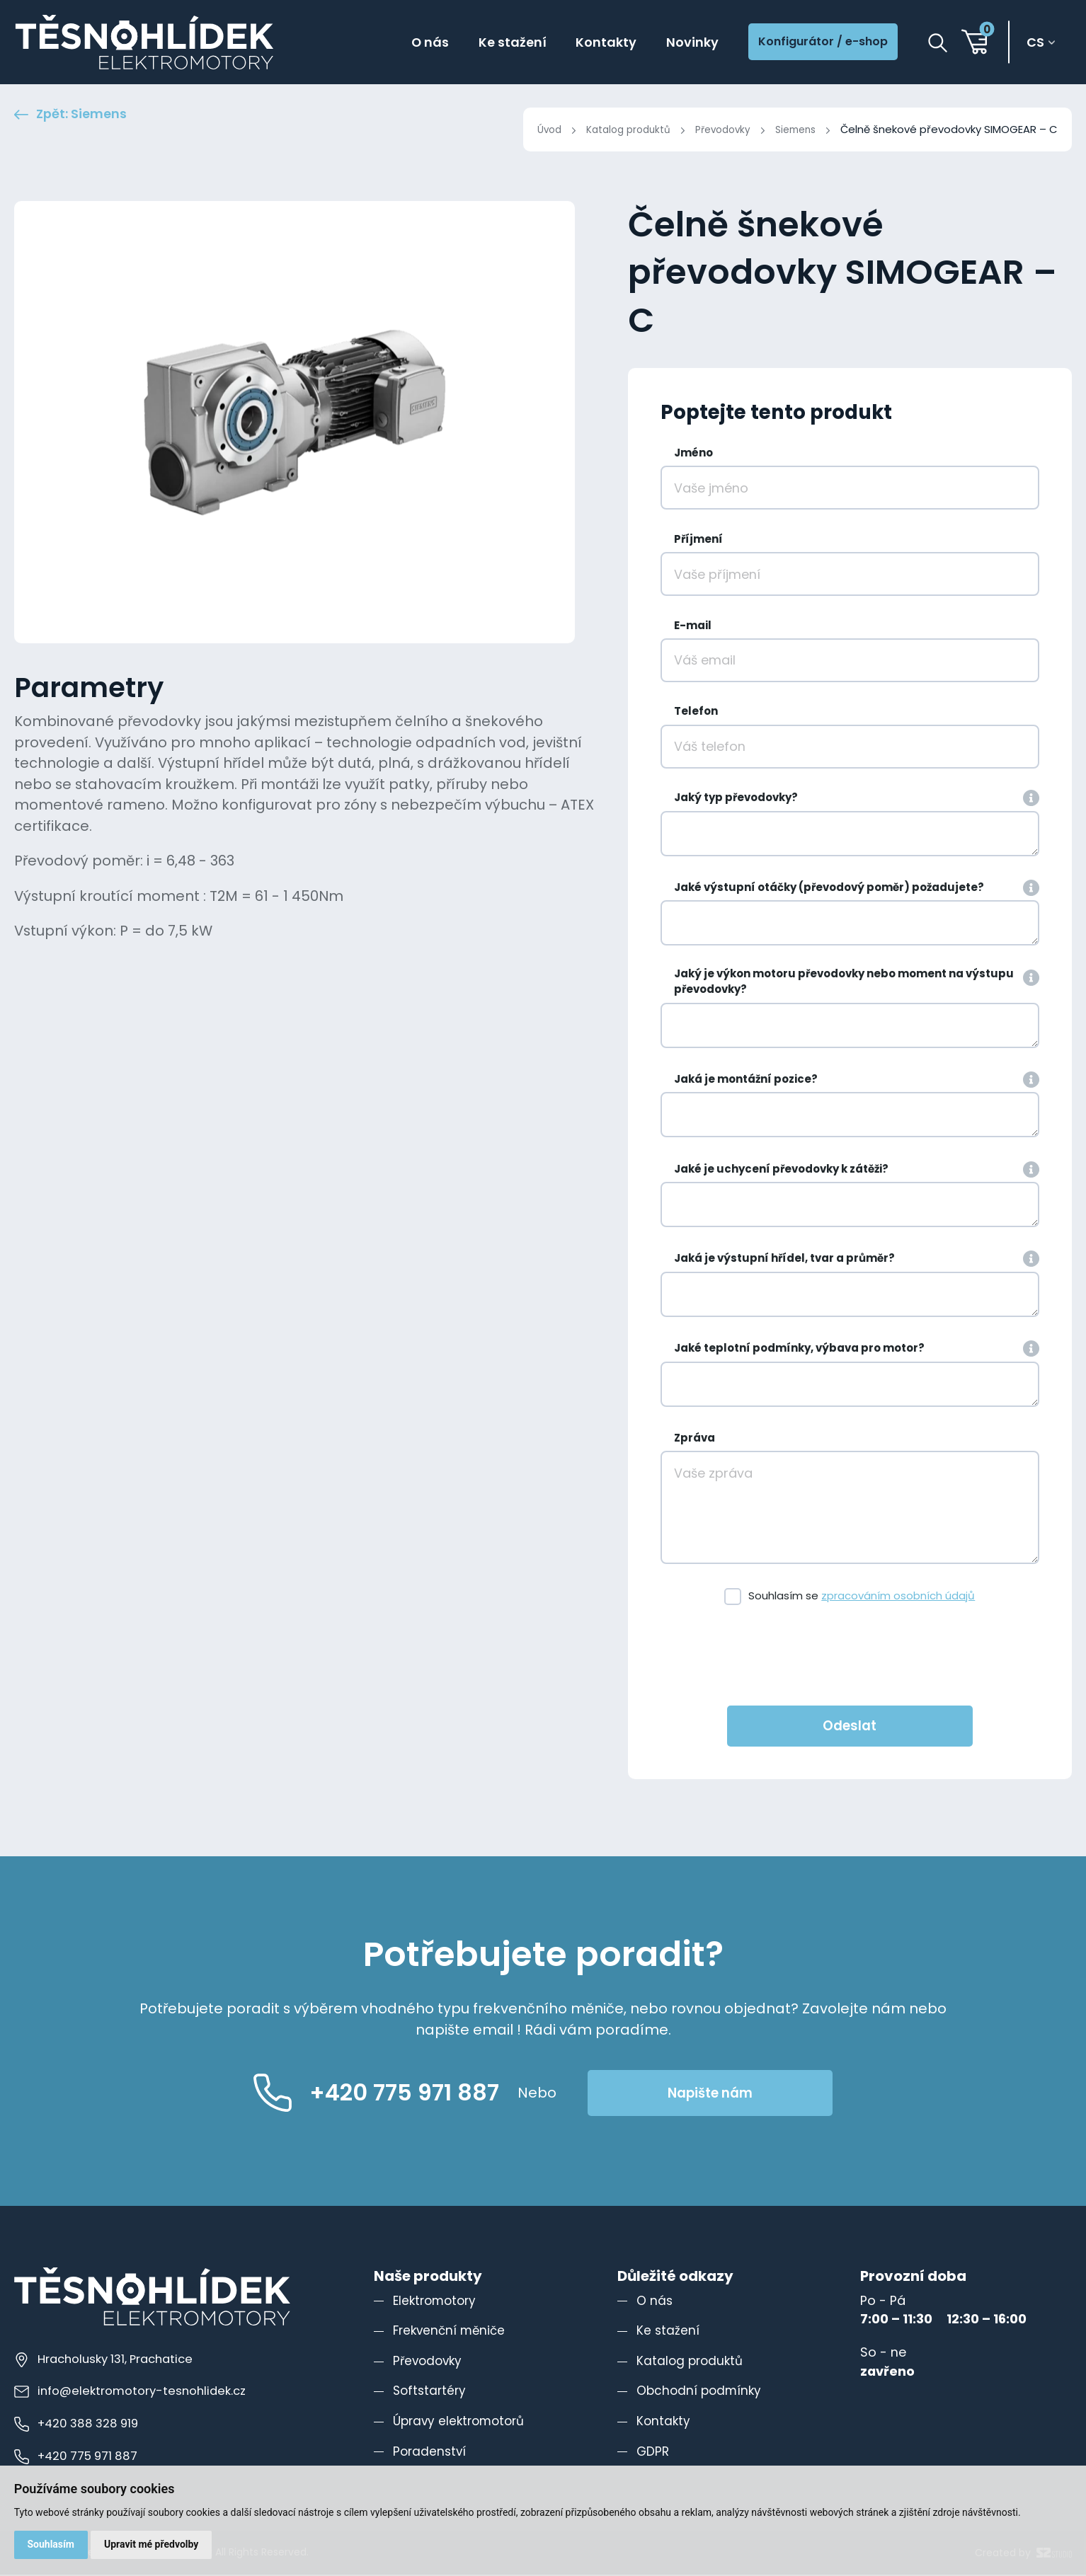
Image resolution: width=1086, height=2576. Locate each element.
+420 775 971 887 (78, 2457)
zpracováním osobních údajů (898, 1596)
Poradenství (431, 2452)
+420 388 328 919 (78, 2424)
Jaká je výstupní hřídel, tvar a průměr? (784, 1259)
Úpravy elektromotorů (462, 2422)
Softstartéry (431, 2391)
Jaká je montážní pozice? (746, 1080)
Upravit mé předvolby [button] (153, 2543)
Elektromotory (437, 2302)
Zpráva (694, 1439)
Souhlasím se (861, 1596)
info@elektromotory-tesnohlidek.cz (133, 2392)
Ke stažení (484, 43)
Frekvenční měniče (451, 2331)
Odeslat (849, 1727)
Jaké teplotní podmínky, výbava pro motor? (799, 1349)
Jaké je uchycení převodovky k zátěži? (781, 1170)
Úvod (531, 129)
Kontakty (584, 43)
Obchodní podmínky (700, 2391)
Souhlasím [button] (51, 2543)
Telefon (696, 712)
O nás (397, 43)
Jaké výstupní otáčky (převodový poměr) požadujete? (829, 888)
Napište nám (743, 2094)
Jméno (693, 454)
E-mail (692, 626)
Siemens (793, 129)
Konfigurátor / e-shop (815, 43)
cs (1038, 43)
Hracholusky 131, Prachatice (108, 2360)
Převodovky (715, 129)
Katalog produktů (614, 129)
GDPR (652, 2452)
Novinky (674, 43)
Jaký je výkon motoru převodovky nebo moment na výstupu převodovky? (844, 983)
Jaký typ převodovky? (736, 798)
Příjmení (698, 540)
